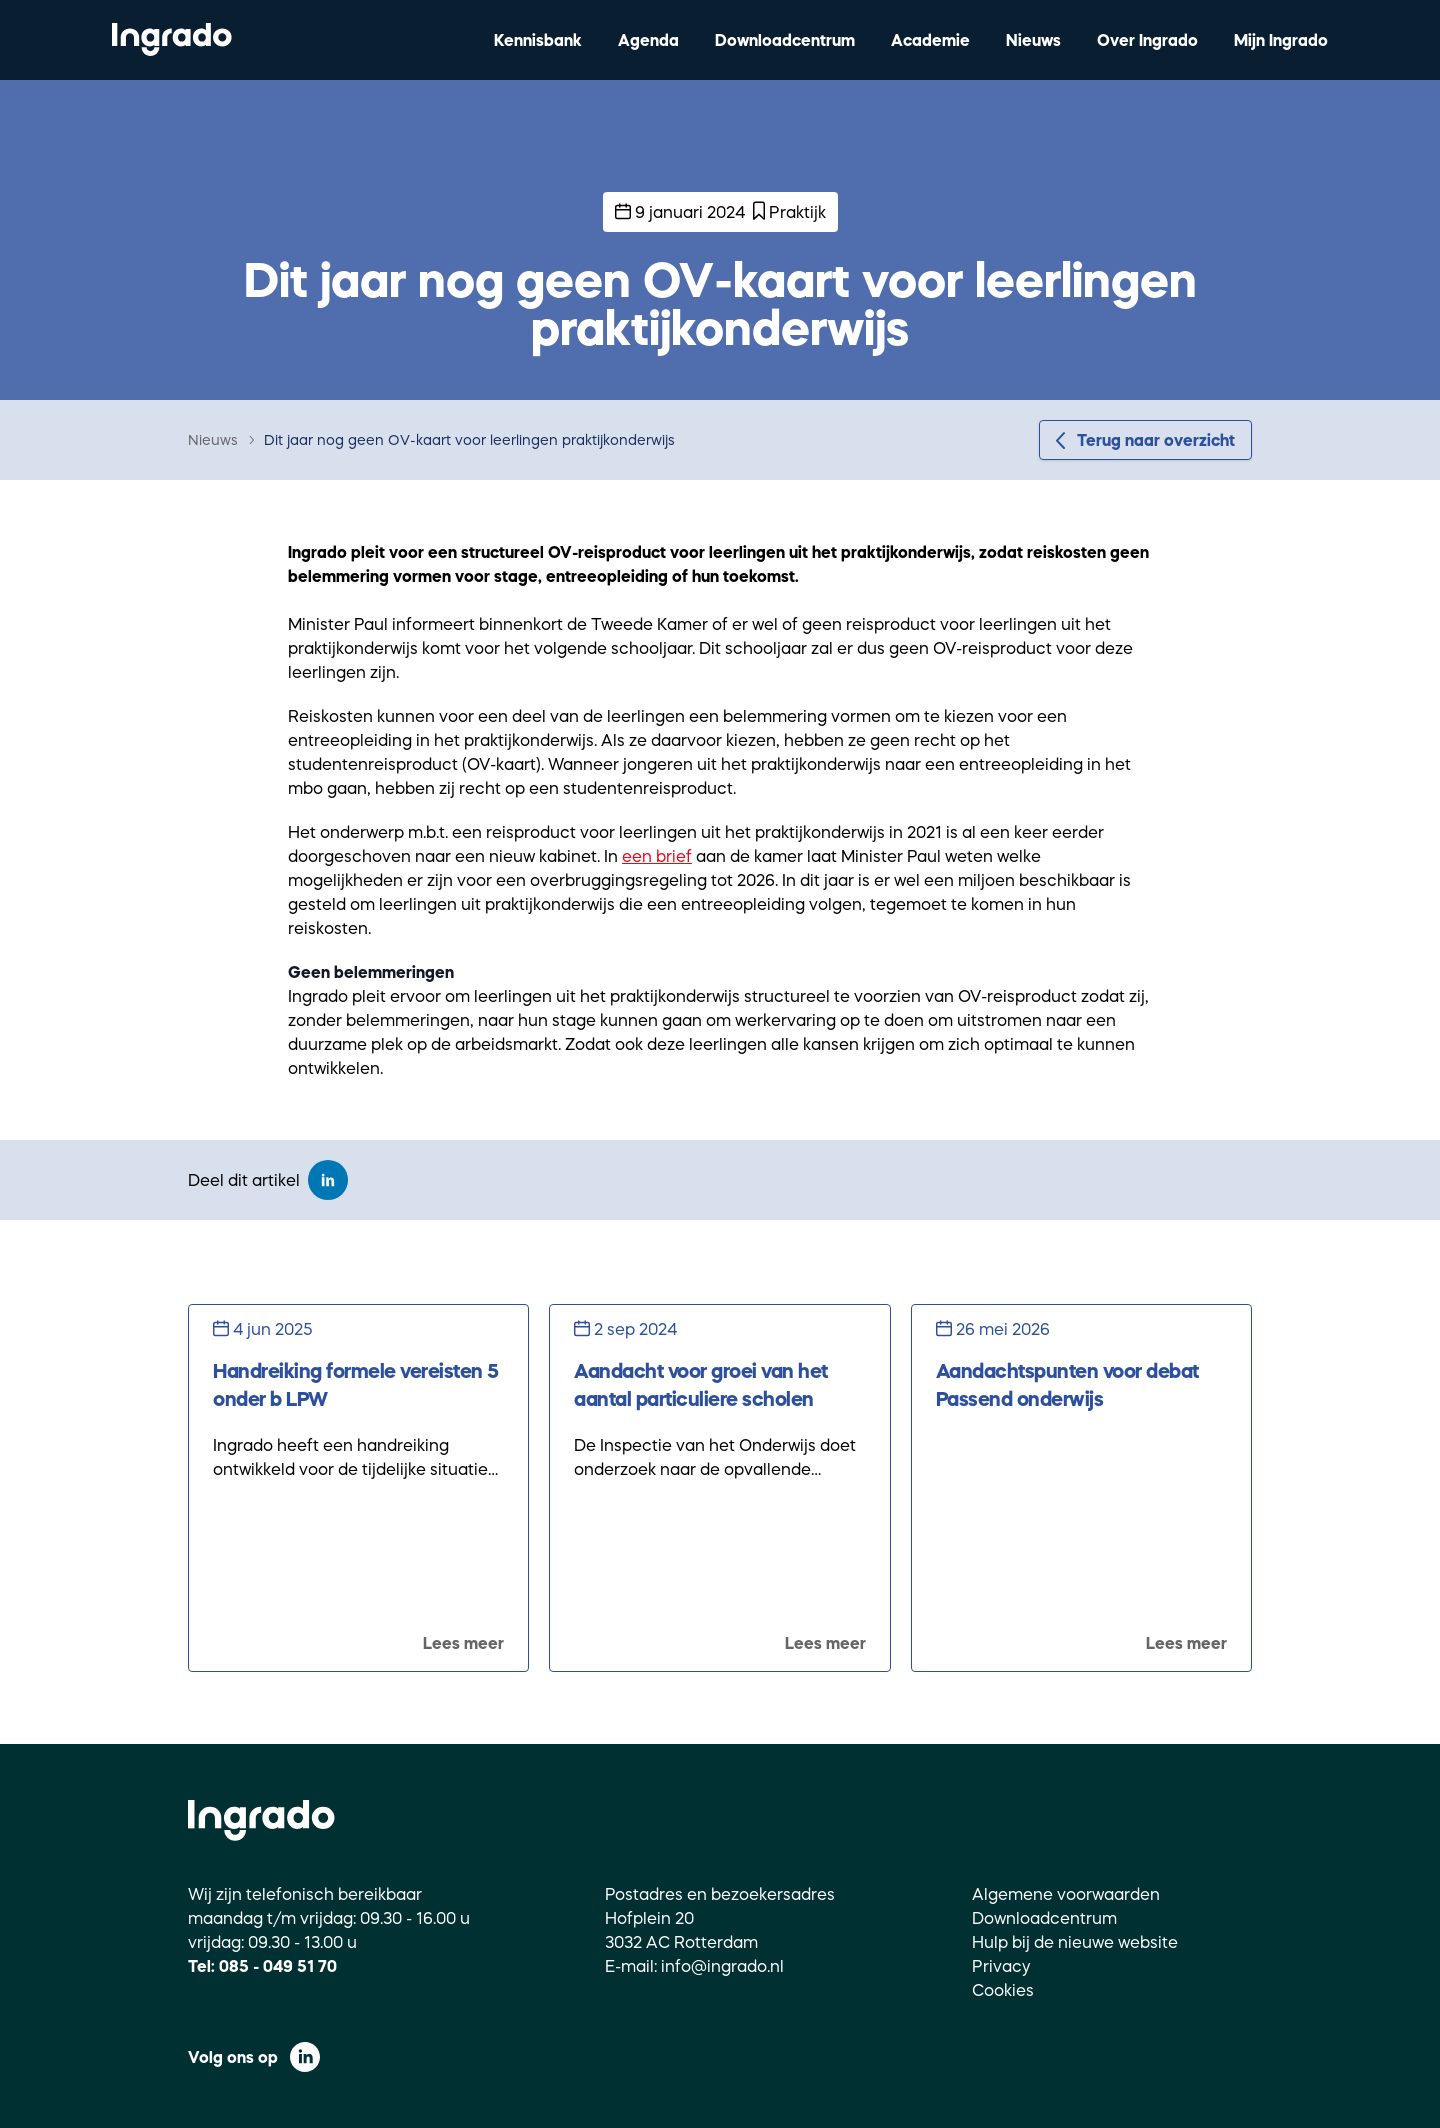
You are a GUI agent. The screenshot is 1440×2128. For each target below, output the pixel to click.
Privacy (1001, 1966)
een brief (657, 856)
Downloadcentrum (785, 40)
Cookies (1003, 1990)
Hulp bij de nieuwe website (1075, 1942)
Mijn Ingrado (1281, 40)
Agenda (648, 40)
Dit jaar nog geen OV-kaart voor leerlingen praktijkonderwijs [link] (469, 440)
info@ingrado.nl (722, 1966)
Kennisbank (538, 40)
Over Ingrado (1147, 40)
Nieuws (1033, 40)
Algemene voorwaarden (1066, 1894)
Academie (930, 40)
